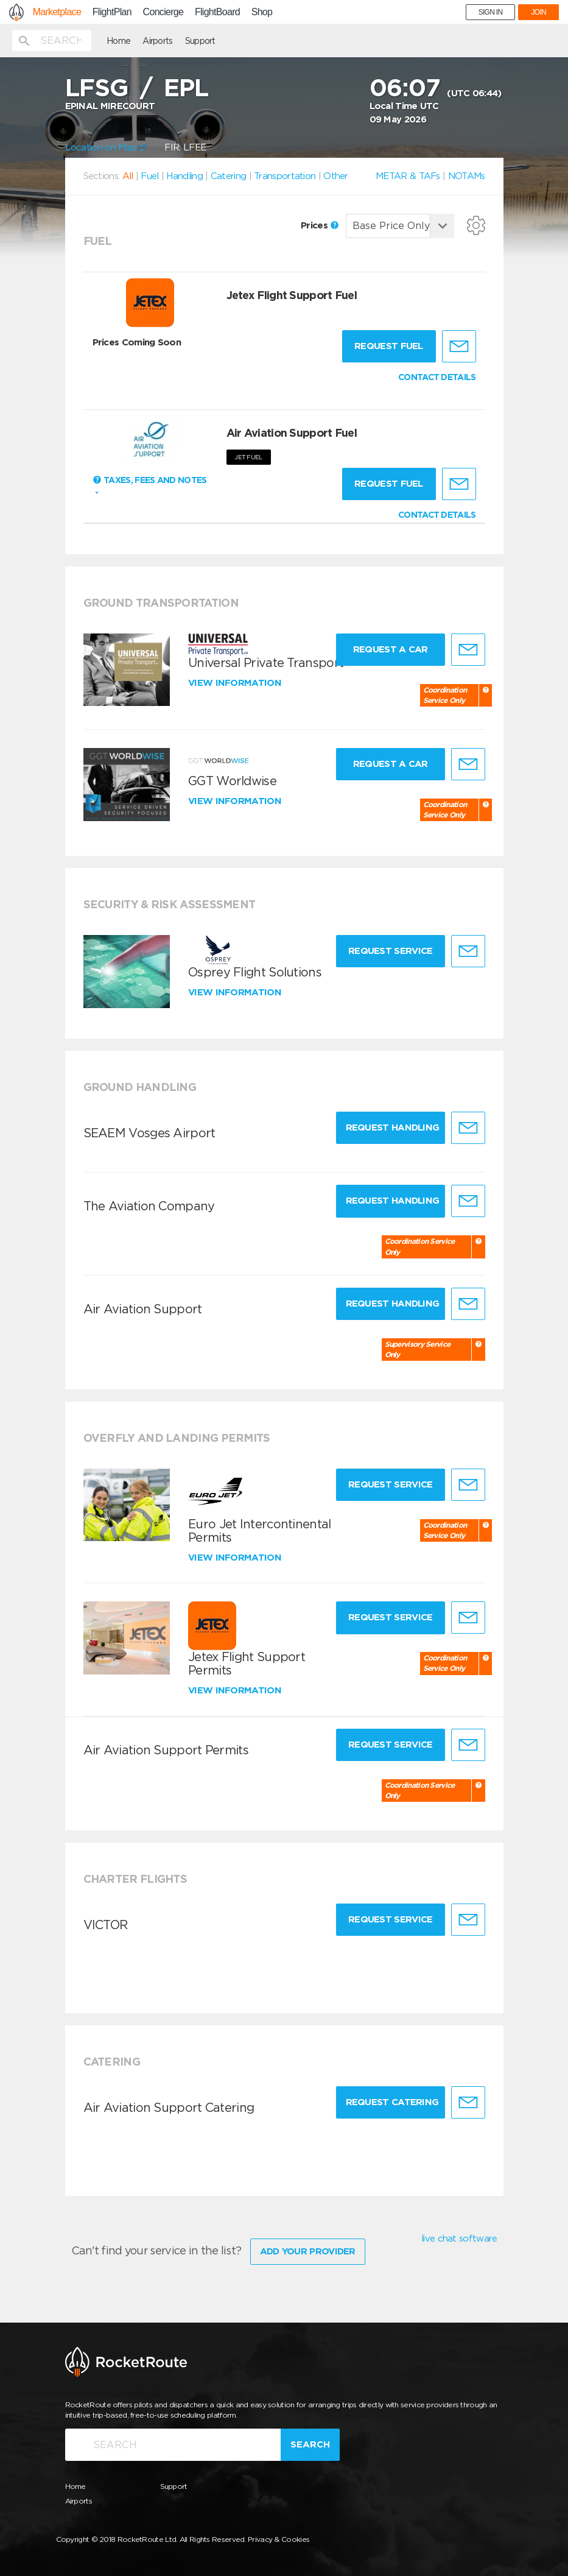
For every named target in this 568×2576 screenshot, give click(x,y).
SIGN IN (491, 12)
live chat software (459, 2238)
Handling (184, 176)
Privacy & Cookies (278, 2539)
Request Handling (393, 1127)
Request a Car (390, 649)
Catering (228, 176)
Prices (319, 225)
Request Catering (392, 2102)
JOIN (538, 12)
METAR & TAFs (408, 176)
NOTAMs (466, 176)
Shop (262, 12)
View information (236, 682)
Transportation (284, 176)
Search (310, 2444)
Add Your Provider (308, 2251)
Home (118, 41)
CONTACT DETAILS (437, 377)
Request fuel (388, 346)
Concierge (163, 12)
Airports (157, 41)
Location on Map (106, 147)
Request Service (390, 950)
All (127, 176)
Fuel (149, 176)
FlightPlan (112, 12)
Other (335, 176)
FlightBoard (217, 12)
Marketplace (57, 12)
